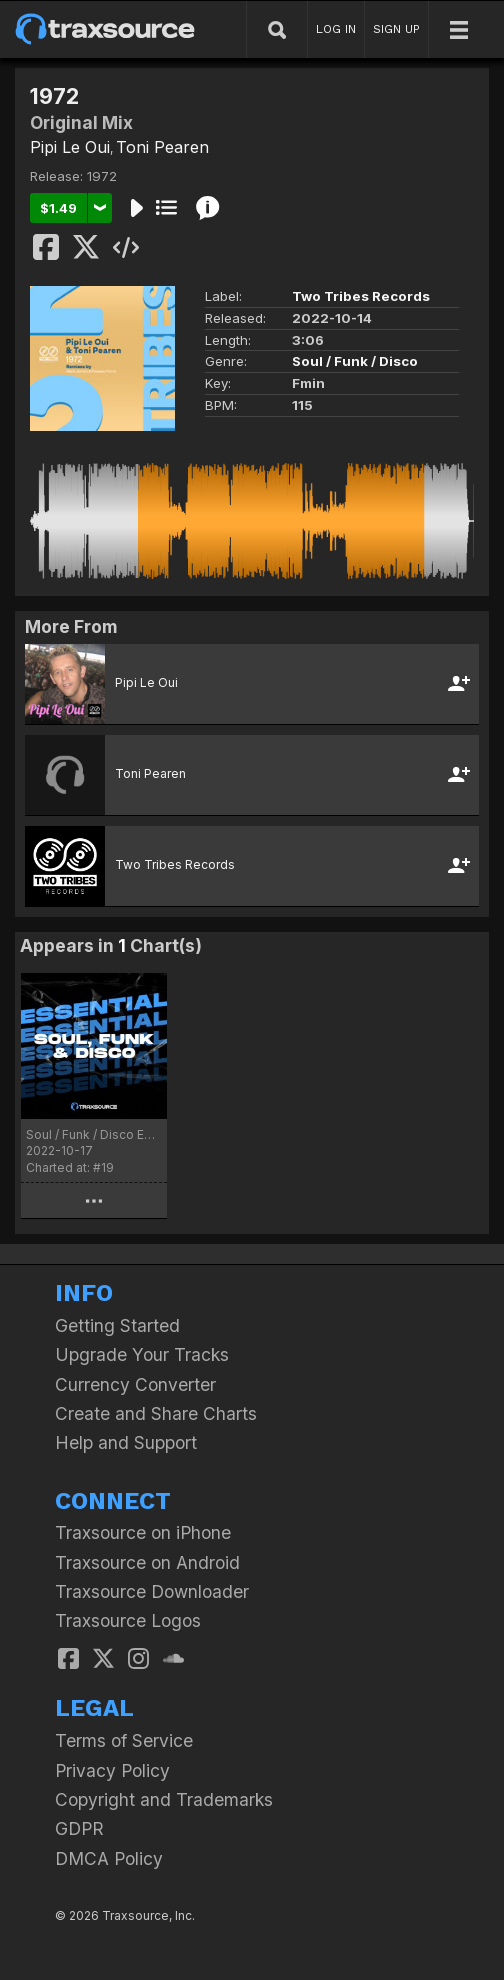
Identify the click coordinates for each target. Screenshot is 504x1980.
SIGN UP (396, 29)
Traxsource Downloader (152, 1591)
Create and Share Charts (156, 1413)
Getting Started (117, 1325)
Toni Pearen (162, 147)
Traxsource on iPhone (143, 1532)
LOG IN (336, 29)
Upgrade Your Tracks (142, 1354)
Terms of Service (124, 1740)
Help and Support (126, 1442)
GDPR (79, 1828)
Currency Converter (135, 1384)
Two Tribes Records (361, 296)
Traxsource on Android (147, 1562)
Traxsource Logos (128, 1620)
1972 (102, 176)
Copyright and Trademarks (164, 1799)
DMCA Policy (109, 1858)
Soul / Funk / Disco (355, 361)
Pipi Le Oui (70, 147)
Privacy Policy (112, 1770)
